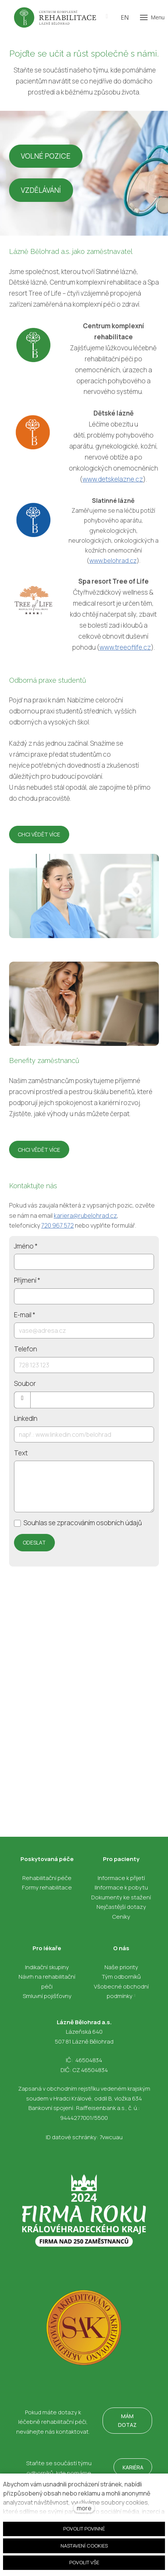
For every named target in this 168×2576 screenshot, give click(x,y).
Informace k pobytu (122, 1887)
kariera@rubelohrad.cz (85, 1215)
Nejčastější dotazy (121, 1907)
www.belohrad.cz (113, 560)
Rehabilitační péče (47, 1878)
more (84, 2508)
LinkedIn (25, 1418)
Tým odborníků (121, 1977)
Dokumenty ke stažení (121, 1897)
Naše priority (121, 1967)
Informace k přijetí (121, 1878)
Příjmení (27, 1280)
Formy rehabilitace (47, 1887)
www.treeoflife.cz (125, 647)
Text (21, 1453)
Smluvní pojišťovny (47, 1996)
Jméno (25, 1246)
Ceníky (121, 1917)
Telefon (25, 1349)
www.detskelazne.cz (112, 479)
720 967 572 (57, 1225)
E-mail (24, 1314)
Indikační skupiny (47, 1967)
